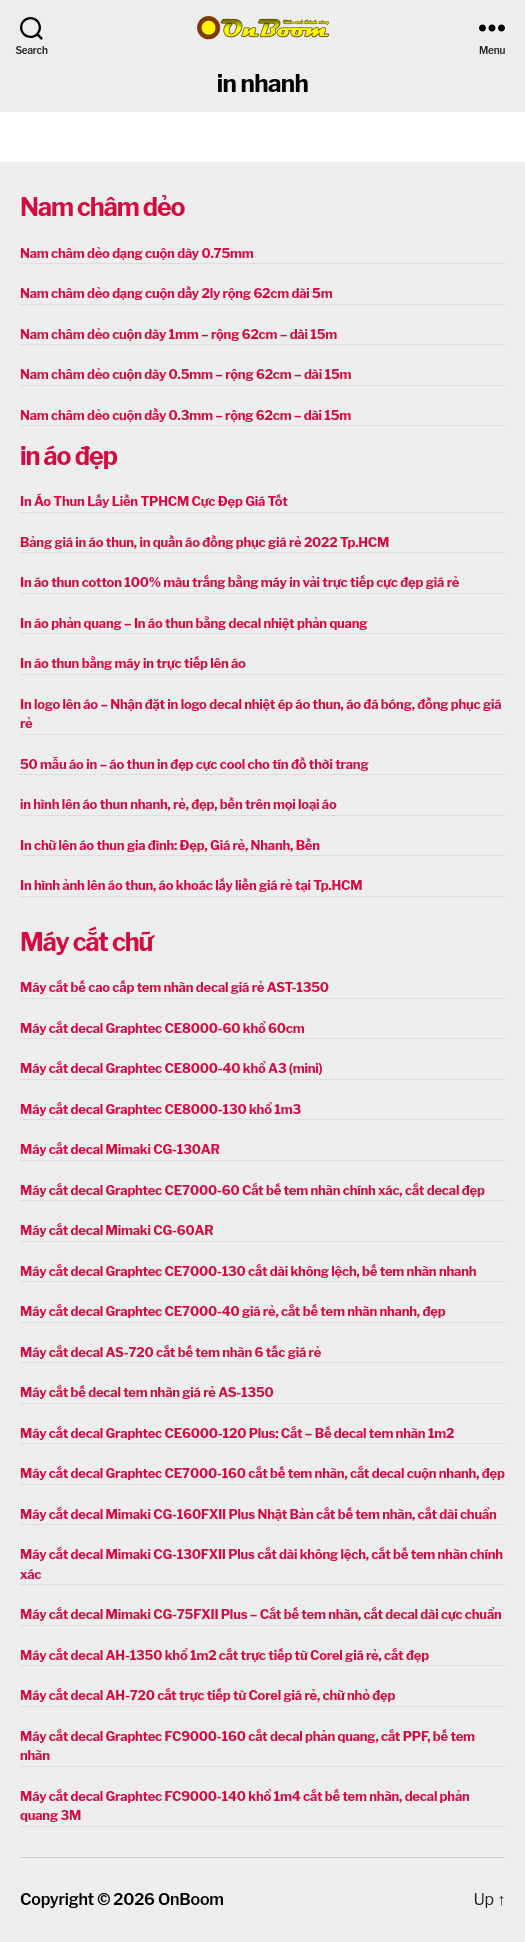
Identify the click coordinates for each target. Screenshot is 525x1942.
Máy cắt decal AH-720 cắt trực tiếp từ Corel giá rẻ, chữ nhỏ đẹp (207, 1695)
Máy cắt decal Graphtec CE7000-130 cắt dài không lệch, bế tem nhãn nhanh (248, 1271)
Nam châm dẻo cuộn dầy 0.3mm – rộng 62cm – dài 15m (185, 415)
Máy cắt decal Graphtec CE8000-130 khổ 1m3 (160, 1109)
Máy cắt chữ (86, 942)
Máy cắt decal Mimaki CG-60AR (117, 1230)
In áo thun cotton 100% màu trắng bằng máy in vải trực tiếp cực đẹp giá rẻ (239, 582)
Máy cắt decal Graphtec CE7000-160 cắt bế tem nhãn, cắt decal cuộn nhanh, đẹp (262, 1473)
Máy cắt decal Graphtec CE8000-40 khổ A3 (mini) (171, 1068)
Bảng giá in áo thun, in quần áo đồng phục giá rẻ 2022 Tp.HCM (204, 542)
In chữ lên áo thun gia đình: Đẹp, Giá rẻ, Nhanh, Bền (170, 845)
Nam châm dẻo (102, 207)
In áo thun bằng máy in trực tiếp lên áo (133, 663)
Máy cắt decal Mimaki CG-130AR (120, 1149)
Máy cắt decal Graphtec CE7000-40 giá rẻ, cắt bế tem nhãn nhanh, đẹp (232, 1311)
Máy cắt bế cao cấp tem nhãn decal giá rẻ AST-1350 (174, 987)
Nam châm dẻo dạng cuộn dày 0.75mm (137, 253)
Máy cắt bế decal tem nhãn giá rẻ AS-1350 (147, 1392)
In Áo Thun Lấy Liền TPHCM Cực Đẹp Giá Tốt (154, 501)
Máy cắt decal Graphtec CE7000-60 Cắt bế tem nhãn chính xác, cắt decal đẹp (252, 1190)
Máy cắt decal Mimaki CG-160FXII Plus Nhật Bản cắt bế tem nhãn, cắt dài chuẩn (258, 1514)
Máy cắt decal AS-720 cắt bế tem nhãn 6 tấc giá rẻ (170, 1352)
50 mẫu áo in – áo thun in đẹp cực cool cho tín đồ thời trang (194, 764)
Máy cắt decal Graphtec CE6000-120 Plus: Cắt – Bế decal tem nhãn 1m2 (237, 1433)
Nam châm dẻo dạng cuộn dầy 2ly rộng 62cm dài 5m (176, 293)
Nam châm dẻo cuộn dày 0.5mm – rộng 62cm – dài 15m (185, 374)
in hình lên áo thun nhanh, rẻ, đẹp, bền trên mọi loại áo (178, 804)
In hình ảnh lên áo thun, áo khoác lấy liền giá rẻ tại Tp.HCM (191, 885)
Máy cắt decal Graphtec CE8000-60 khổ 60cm (162, 1028)
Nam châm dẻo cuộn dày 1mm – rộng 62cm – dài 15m (178, 334)
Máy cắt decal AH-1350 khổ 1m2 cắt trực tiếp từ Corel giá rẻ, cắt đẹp (224, 1655)
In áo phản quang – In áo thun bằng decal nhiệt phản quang (193, 623)
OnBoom (191, 1899)
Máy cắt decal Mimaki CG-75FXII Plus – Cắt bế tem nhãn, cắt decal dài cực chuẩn (261, 1614)
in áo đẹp (68, 456)
